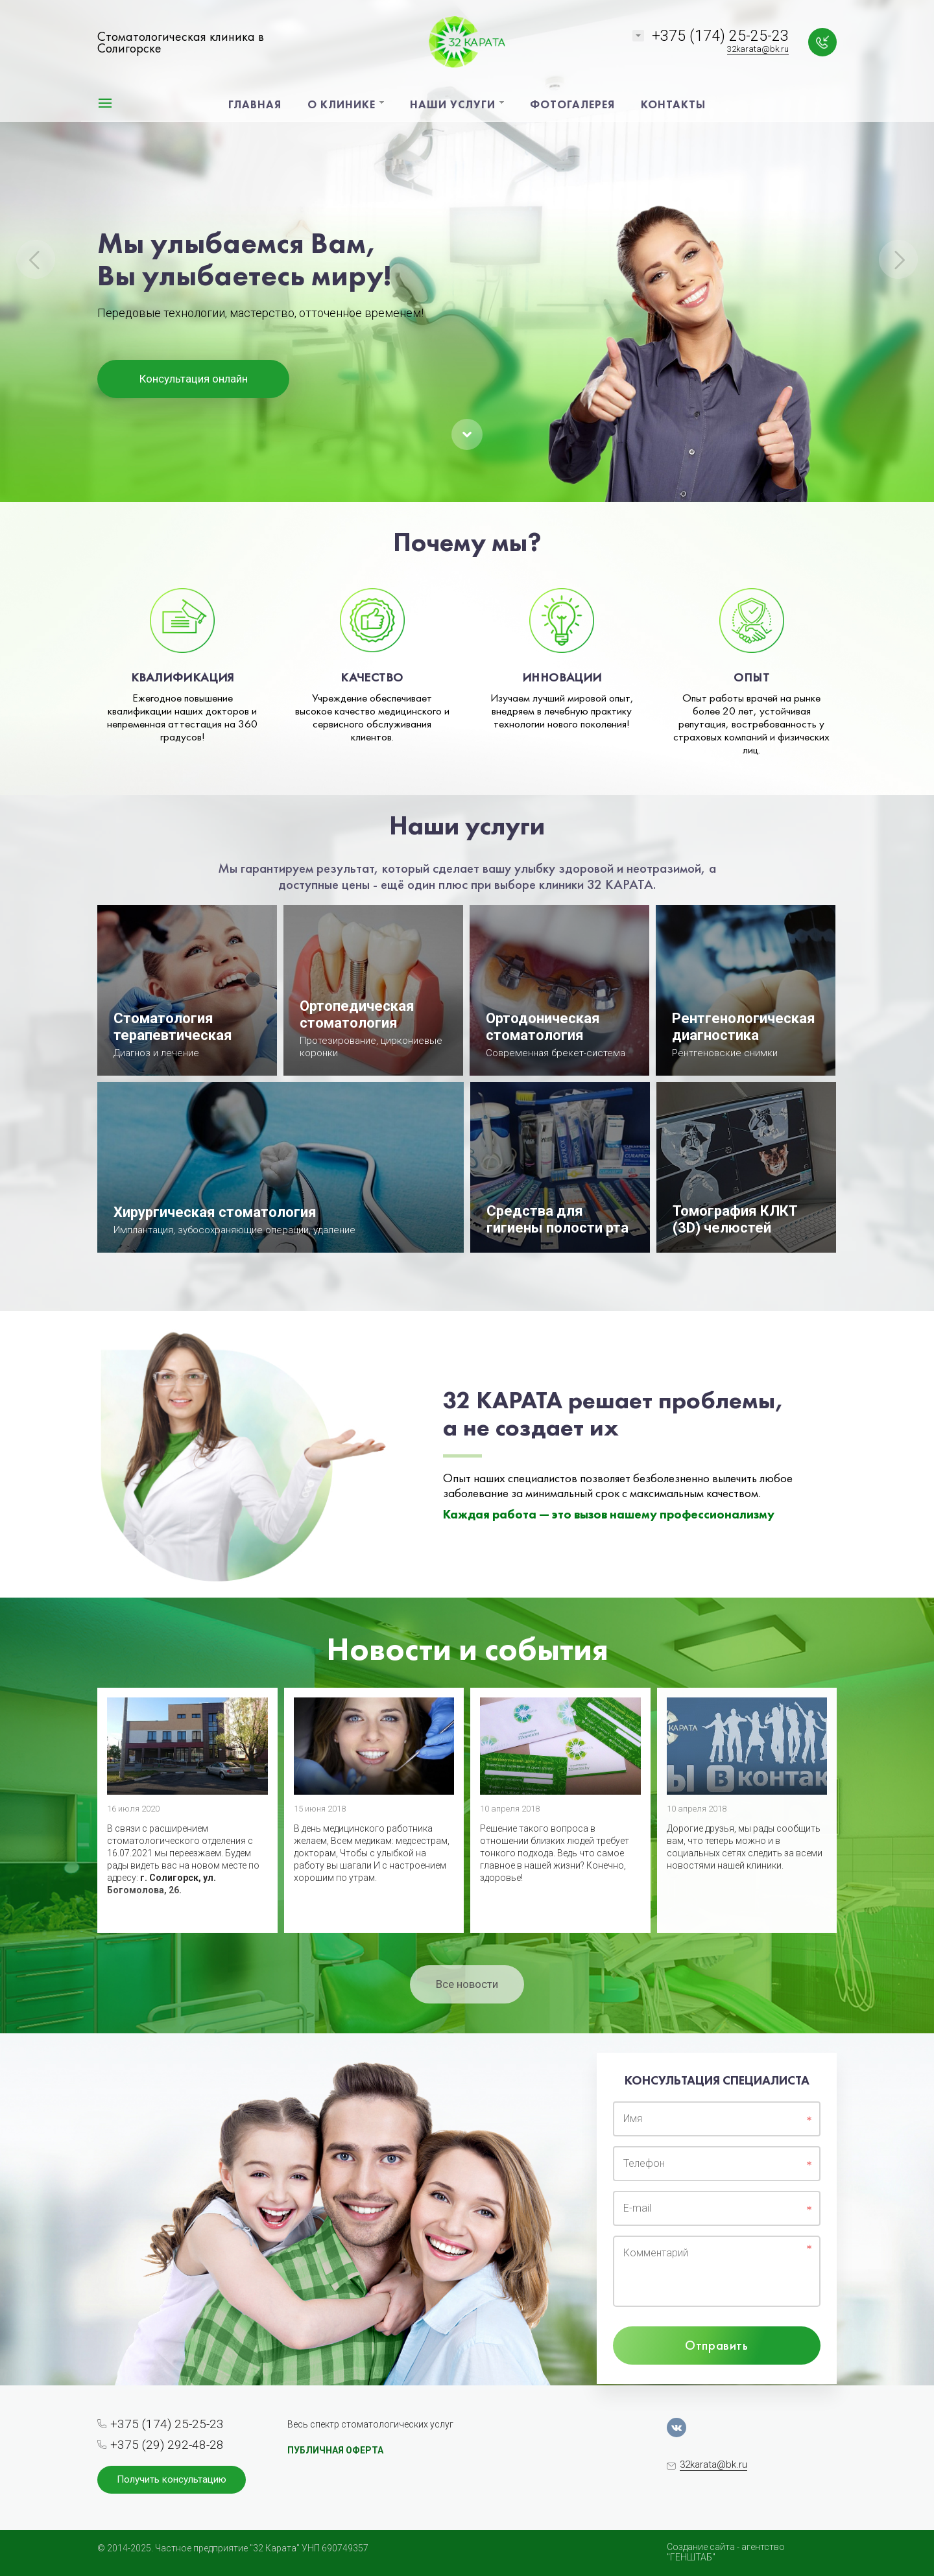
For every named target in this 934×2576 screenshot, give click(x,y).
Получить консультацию (171, 2479)
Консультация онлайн (193, 378)
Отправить (716, 2345)
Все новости (467, 1984)
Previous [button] (35, 259)
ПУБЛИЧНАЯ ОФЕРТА (335, 2450)
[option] (467, 251)
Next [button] (898, 259)
